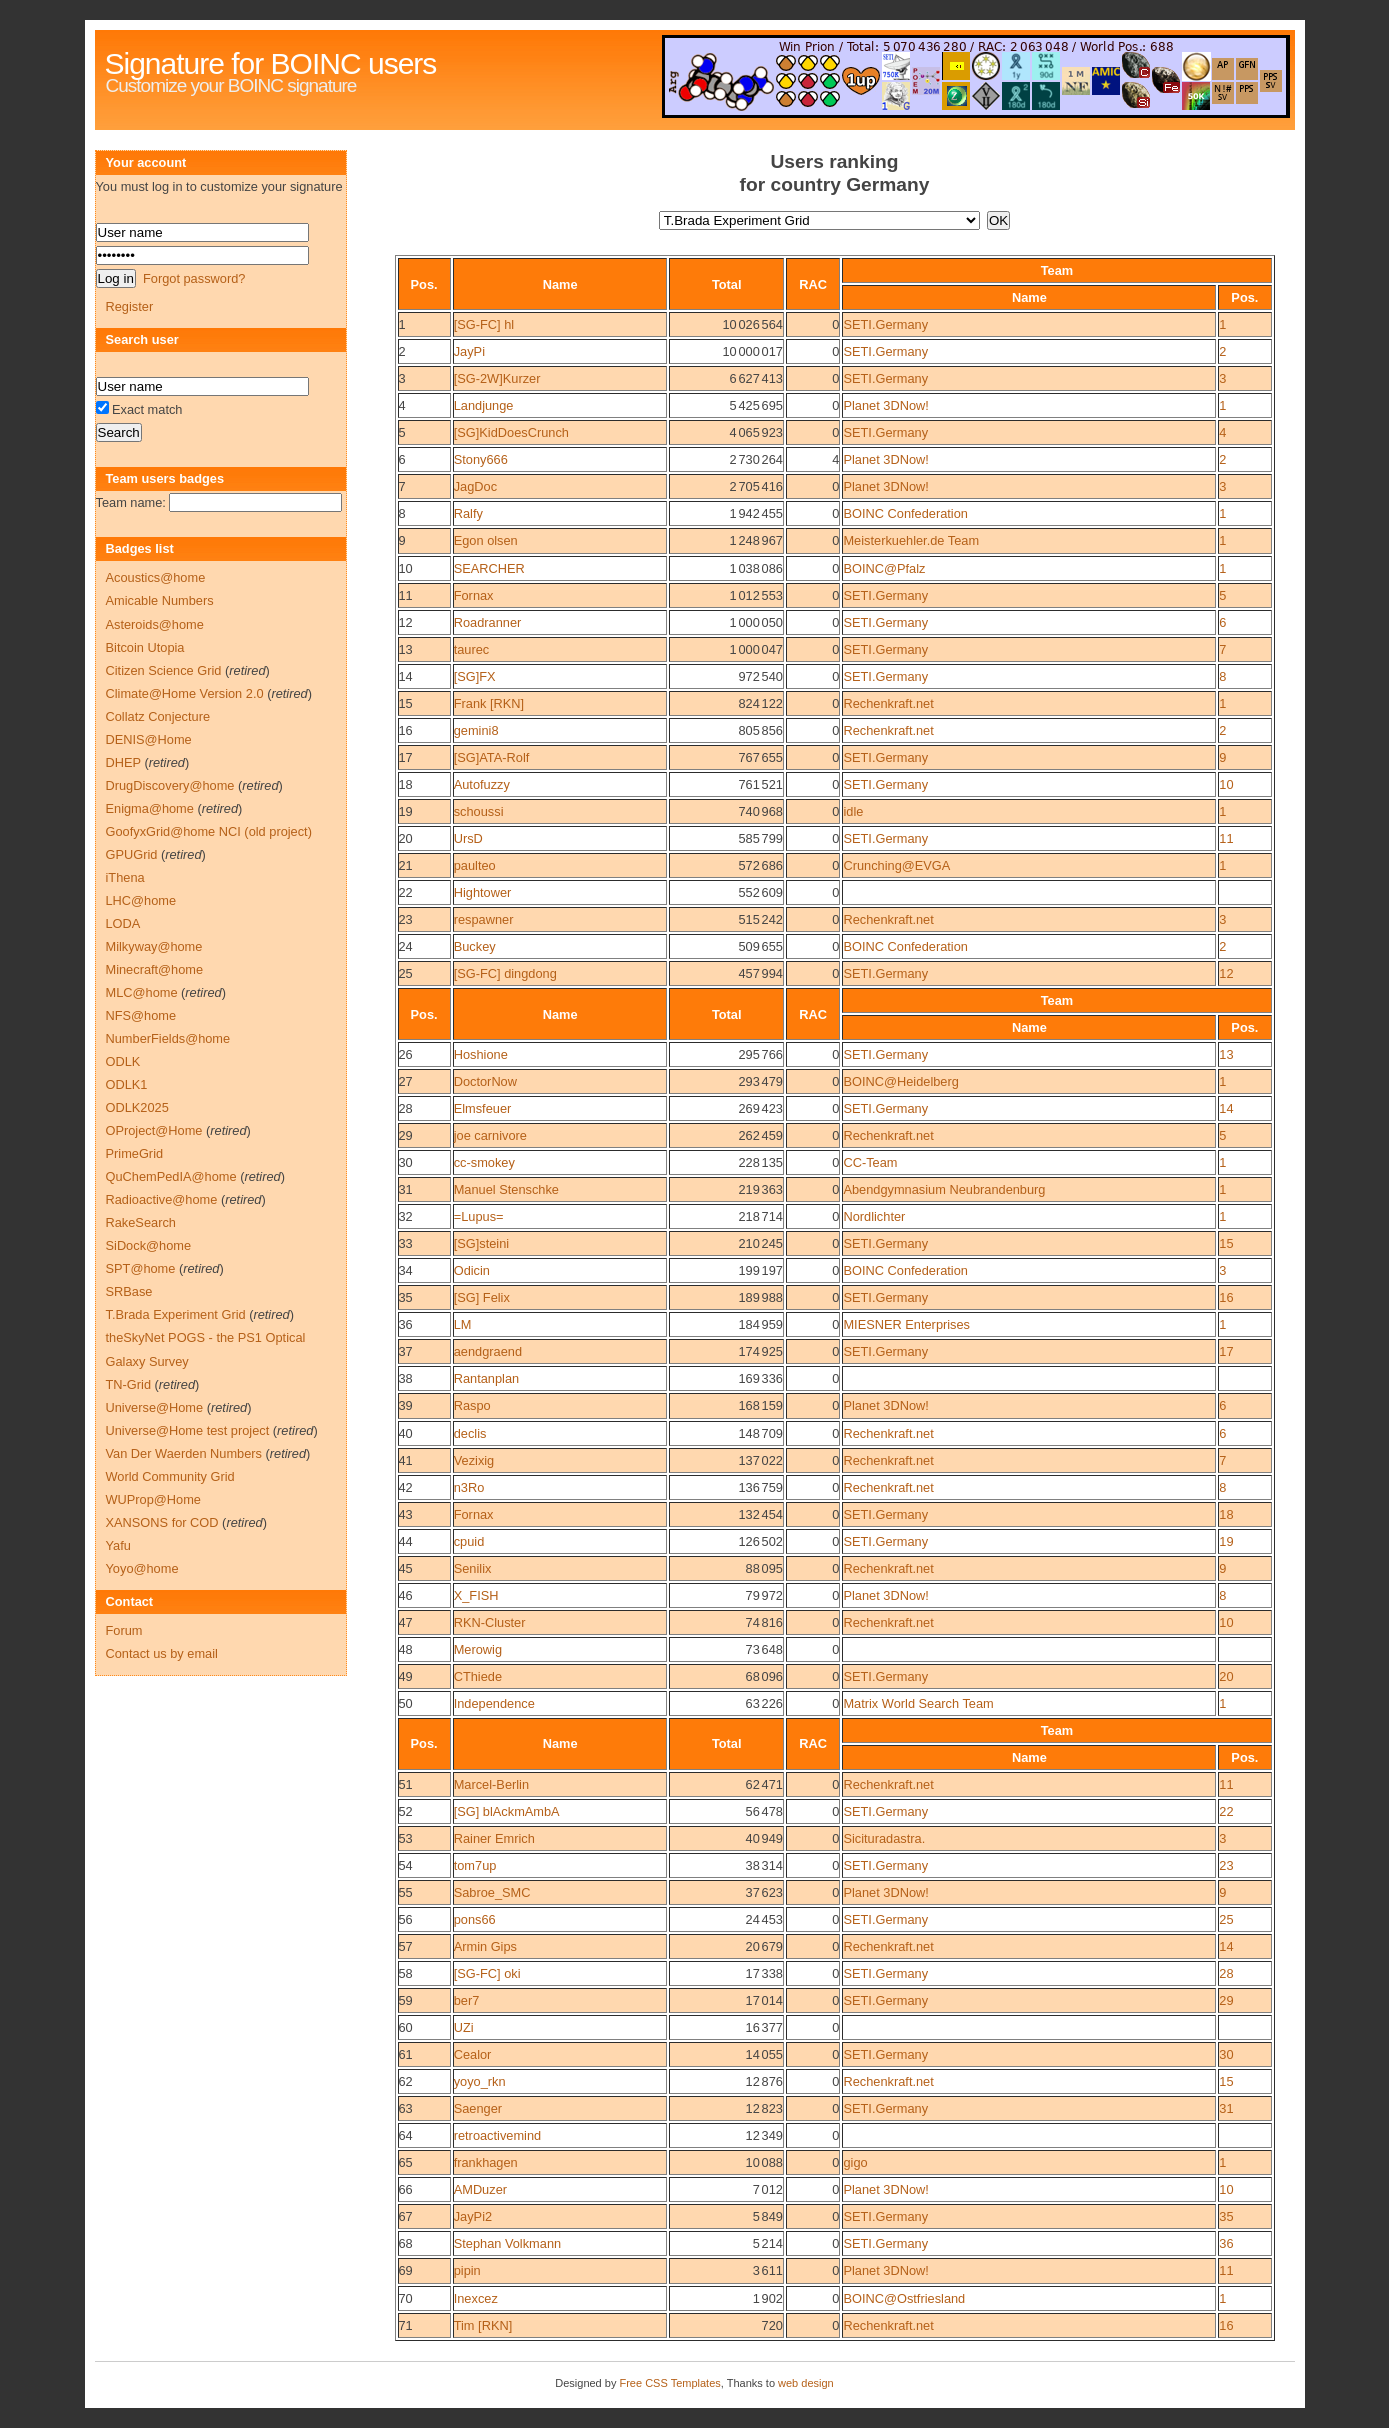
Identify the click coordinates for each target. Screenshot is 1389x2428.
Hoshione (481, 1054)
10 (406, 568)
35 (406, 1297)
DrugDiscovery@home (170, 785)
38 (406, 1378)
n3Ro (469, 1487)
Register (130, 306)
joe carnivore (490, 1135)
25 (406, 973)
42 (406, 1487)
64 (406, 2135)
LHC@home (141, 900)
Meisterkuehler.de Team (911, 540)
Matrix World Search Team (918, 1703)
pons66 (475, 1919)
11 (406, 595)
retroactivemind (497, 2135)
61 (406, 2054)
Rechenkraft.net (888, 703)
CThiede (478, 1676)
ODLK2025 (137, 1107)
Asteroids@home (155, 624)
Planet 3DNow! (885, 405)
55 (406, 1892)
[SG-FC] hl (484, 324)
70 (406, 2298)
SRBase (129, 1291)
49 (406, 1676)
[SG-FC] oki (487, 1973)
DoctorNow (485, 1081)
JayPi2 (473, 2216)
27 (406, 1081)
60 (406, 2027)
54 (406, 1865)
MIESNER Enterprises (906, 1324)
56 (406, 1919)
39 (406, 1405)
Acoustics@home (156, 577)
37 (406, 1351)
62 (406, 2081)
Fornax (474, 595)
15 (406, 703)
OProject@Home (154, 1130)
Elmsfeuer (483, 1108)
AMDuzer (480, 2189)
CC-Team (870, 1162)
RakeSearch (141, 1222)
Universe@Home (155, 1407)
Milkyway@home (154, 946)
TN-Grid (129, 1384)
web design (806, 2383)
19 (406, 811)
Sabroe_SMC (492, 1892)
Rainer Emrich (494, 1838)
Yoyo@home (142, 1568)
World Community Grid (170, 1476)
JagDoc (475, 486)
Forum (124, 1630)
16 (406, 730)
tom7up (475, 1865)
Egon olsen (486, 540)
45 (406, 1568)
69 (406, 2270)
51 (406, 1784)
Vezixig (474, 1460)
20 (406, 838)
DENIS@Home (149, 739)
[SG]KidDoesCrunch (511, 432)
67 (406, 2216)
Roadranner (488, 622)
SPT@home (141, 1268)
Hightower (483, 892)
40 (406, 1433)
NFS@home (141, 1015)
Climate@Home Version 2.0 (185, 693)
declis (470, 1433)
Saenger (478, 2108)
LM (463, 1324)
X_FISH (476, 1595)
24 (406, 946)
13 (406, 649)
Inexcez (476, 2298)
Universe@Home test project (188, 1430)
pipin (467, 2270)
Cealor (473, 2054)
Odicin (472, 1270)
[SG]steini (481, 1243)
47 (406, 1622)
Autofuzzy (482, 784)
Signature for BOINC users (271, 63)
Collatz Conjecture (158, 716)
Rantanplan (486, 1378)
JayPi (469, 351)
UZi (464, 2027)
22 (406, 892)
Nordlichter (874, 1216)
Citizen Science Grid (164, 670)
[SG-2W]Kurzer (497, 378)
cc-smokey (484, 1162)
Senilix (473, 1568)
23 (406, 919)
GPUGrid (132, 854)
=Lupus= (479, 1216)
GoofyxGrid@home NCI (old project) (209, 831)
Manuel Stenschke (506, 1189)
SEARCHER (489, 568)
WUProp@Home (153, 1499)
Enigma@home (150, 808)
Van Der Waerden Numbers (184, 1453)
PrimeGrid (135, 1153)
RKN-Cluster (490, 1622)
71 (406, 2325)
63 (406, 2108)
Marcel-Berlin (491, 1784)
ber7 (467, 2000)
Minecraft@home (155, 969)
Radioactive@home (162, 1199)
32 (406, 1216)
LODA (123, 923)
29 (406, 1135)
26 (406, 1054)
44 (406, 1541)
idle (853, 811)
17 (406, 757)
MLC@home (142, 992)
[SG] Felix (482, 1297)
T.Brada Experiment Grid (176, 1314)
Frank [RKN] (489, 703)
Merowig (478, 1649)
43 (406, 1514)
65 (406, 2162)
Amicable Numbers (160, 600)
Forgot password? (194, 278)
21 (406, 865)
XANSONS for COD (162, 1522)
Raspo (472, 1405)
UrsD (468, 838)
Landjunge (484, 405)
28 (406, 1108)
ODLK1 (127, 1084)
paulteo (475, 865)
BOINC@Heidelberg (900, 1081)
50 (406, 1703)
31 (406, 1189)
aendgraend (488, 1351)
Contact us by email (162, 1653)
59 (406, 2000)
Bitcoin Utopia (145, 647)
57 (406, 1946)
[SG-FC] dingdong (505, 973)
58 (406, 1973)
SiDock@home (149, 1245)
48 (406, 1649)
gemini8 (476, 730)
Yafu (118, 1545)
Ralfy (468, 513)
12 (406, 622)
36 (406, 1324)
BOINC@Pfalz (884, 568)
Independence (494, 1703)
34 (406, 1270)
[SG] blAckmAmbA (507, 1811)
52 (406, 1811)
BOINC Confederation (905, 513)
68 (406, 2243)
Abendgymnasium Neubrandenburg (944, 1189)
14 (406, 676)
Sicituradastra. (884, 1838)
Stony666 (481, 459)
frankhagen (486, 2162)
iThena (125, 877)
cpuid (469, 1541)
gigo (855, 2162)
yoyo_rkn (480, 2081)
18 (406, 784)
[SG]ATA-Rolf (492, 757)
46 (406, 1595)
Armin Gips (485, 1946)
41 (406, 1460)
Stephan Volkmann (507, 2243)
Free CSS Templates (669, 2383)
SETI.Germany (885, 324)
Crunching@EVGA (896, 865)
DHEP (123, 762)
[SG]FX (475, 676)
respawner (484, 919)
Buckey (475, 946)
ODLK (123, 1061)
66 (406, 2189)
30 (406, 1162)
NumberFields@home (168, 1038)
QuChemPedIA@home (171, 1176)
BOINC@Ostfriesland (904, 2298)
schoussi (479, 811)
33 (406, 1243)
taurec (472, 649)
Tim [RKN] (483, 2325)
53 (406, 1838)
